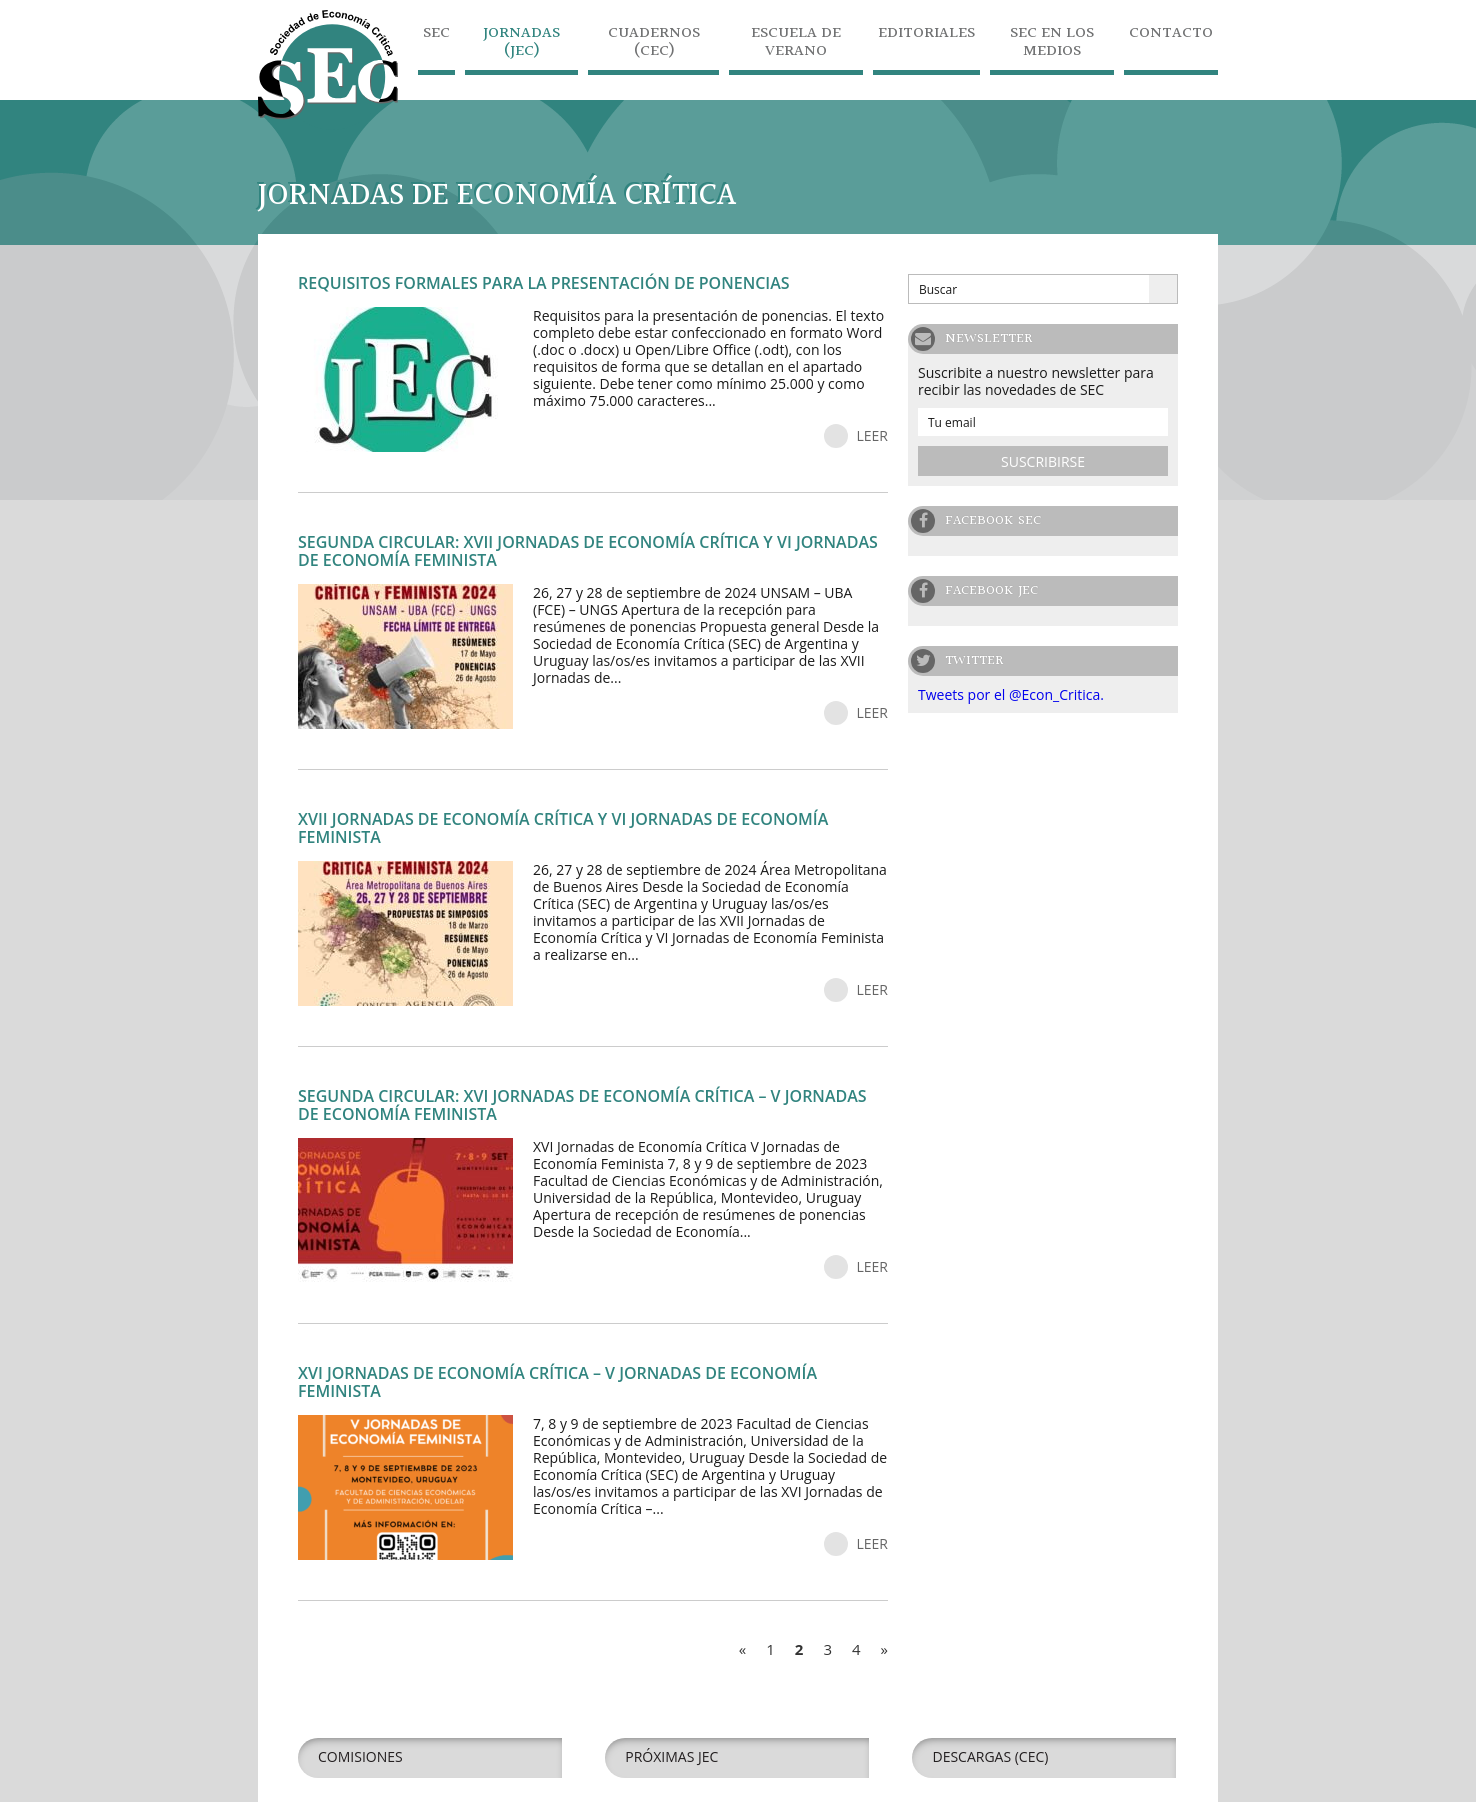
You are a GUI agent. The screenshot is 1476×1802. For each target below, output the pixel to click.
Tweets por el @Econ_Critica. (1011, 694)
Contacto (1171, 35)
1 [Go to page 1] (770, 1649)
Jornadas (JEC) (521, 44)
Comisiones (360, 1756)
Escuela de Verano (796, 44)
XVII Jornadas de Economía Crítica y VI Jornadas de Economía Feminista (563, 828)
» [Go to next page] (884, 1649)
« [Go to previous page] (742, 1649)
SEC (436, 35)
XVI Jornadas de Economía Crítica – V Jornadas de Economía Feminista (557, 1382)
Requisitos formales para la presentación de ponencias (544, 283)
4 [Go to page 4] (856, 1649)
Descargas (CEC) (990, 1756)
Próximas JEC (671, 1756)
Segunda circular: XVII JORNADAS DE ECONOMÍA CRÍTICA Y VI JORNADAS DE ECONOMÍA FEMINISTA (588, 551)
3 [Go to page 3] (827, 1649)
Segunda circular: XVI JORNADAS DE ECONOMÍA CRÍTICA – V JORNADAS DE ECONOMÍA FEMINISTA (582, 1105)
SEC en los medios (1052, 44)
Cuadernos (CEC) (654, 44)
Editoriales (926, 35)
